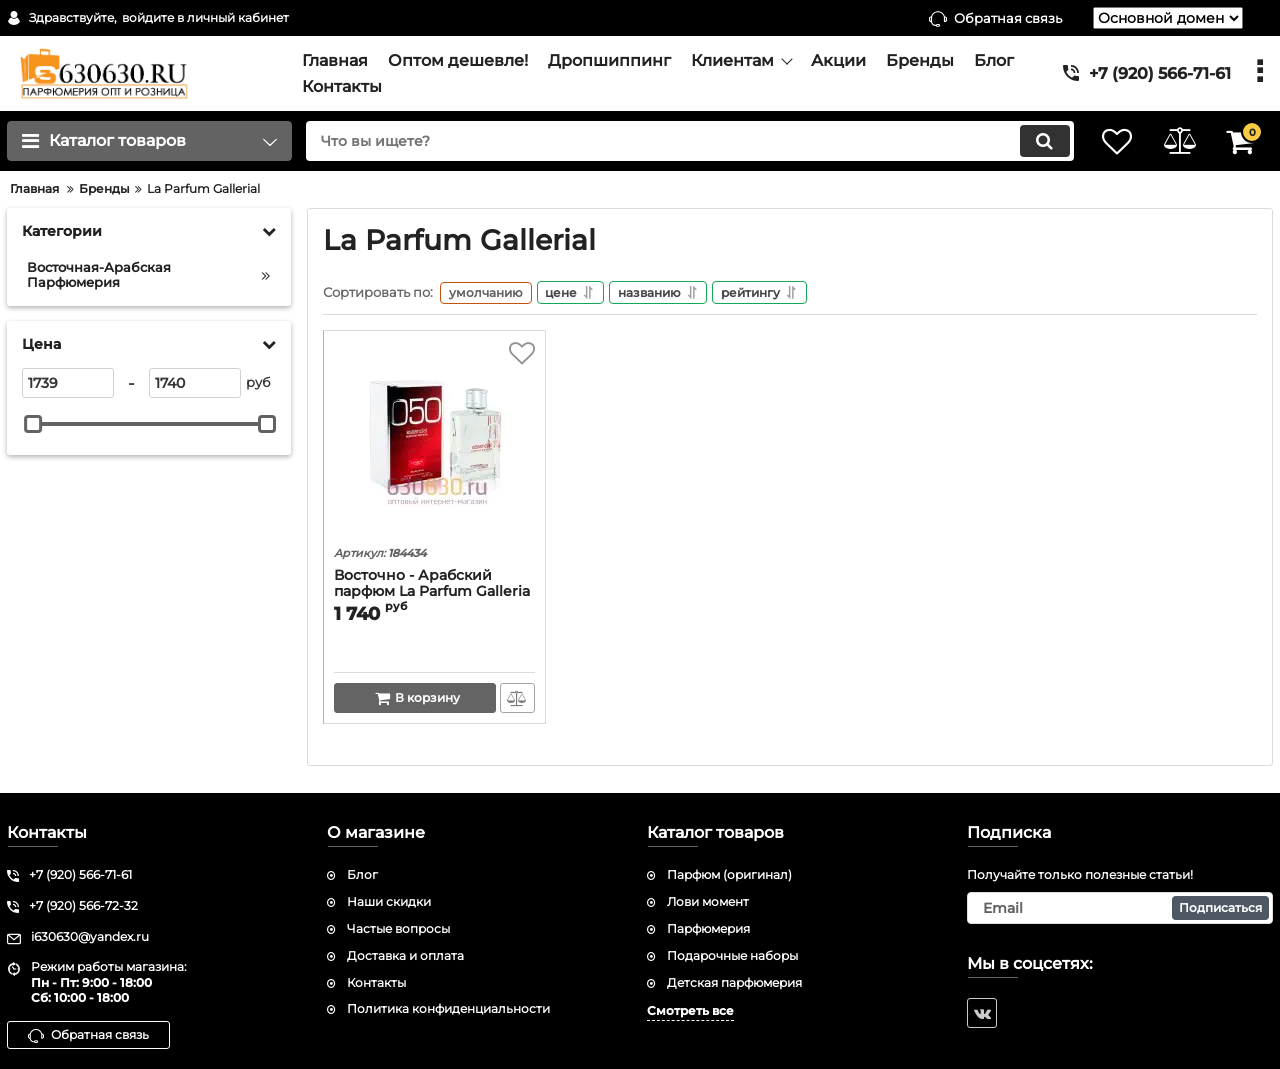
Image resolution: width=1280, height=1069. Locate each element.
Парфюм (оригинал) (729, 875)
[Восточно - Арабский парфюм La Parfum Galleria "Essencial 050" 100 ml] (434, 443)
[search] (677, 141)
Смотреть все (690, 1011)
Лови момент (708, 901)
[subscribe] (1120, 908)
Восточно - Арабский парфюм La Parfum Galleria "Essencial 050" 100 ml (432, 594)
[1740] (195, 383)
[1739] (68, 383)
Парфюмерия (708, 928)
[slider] (33, 424)
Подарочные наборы (732, 955)
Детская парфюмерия (734, 982)
